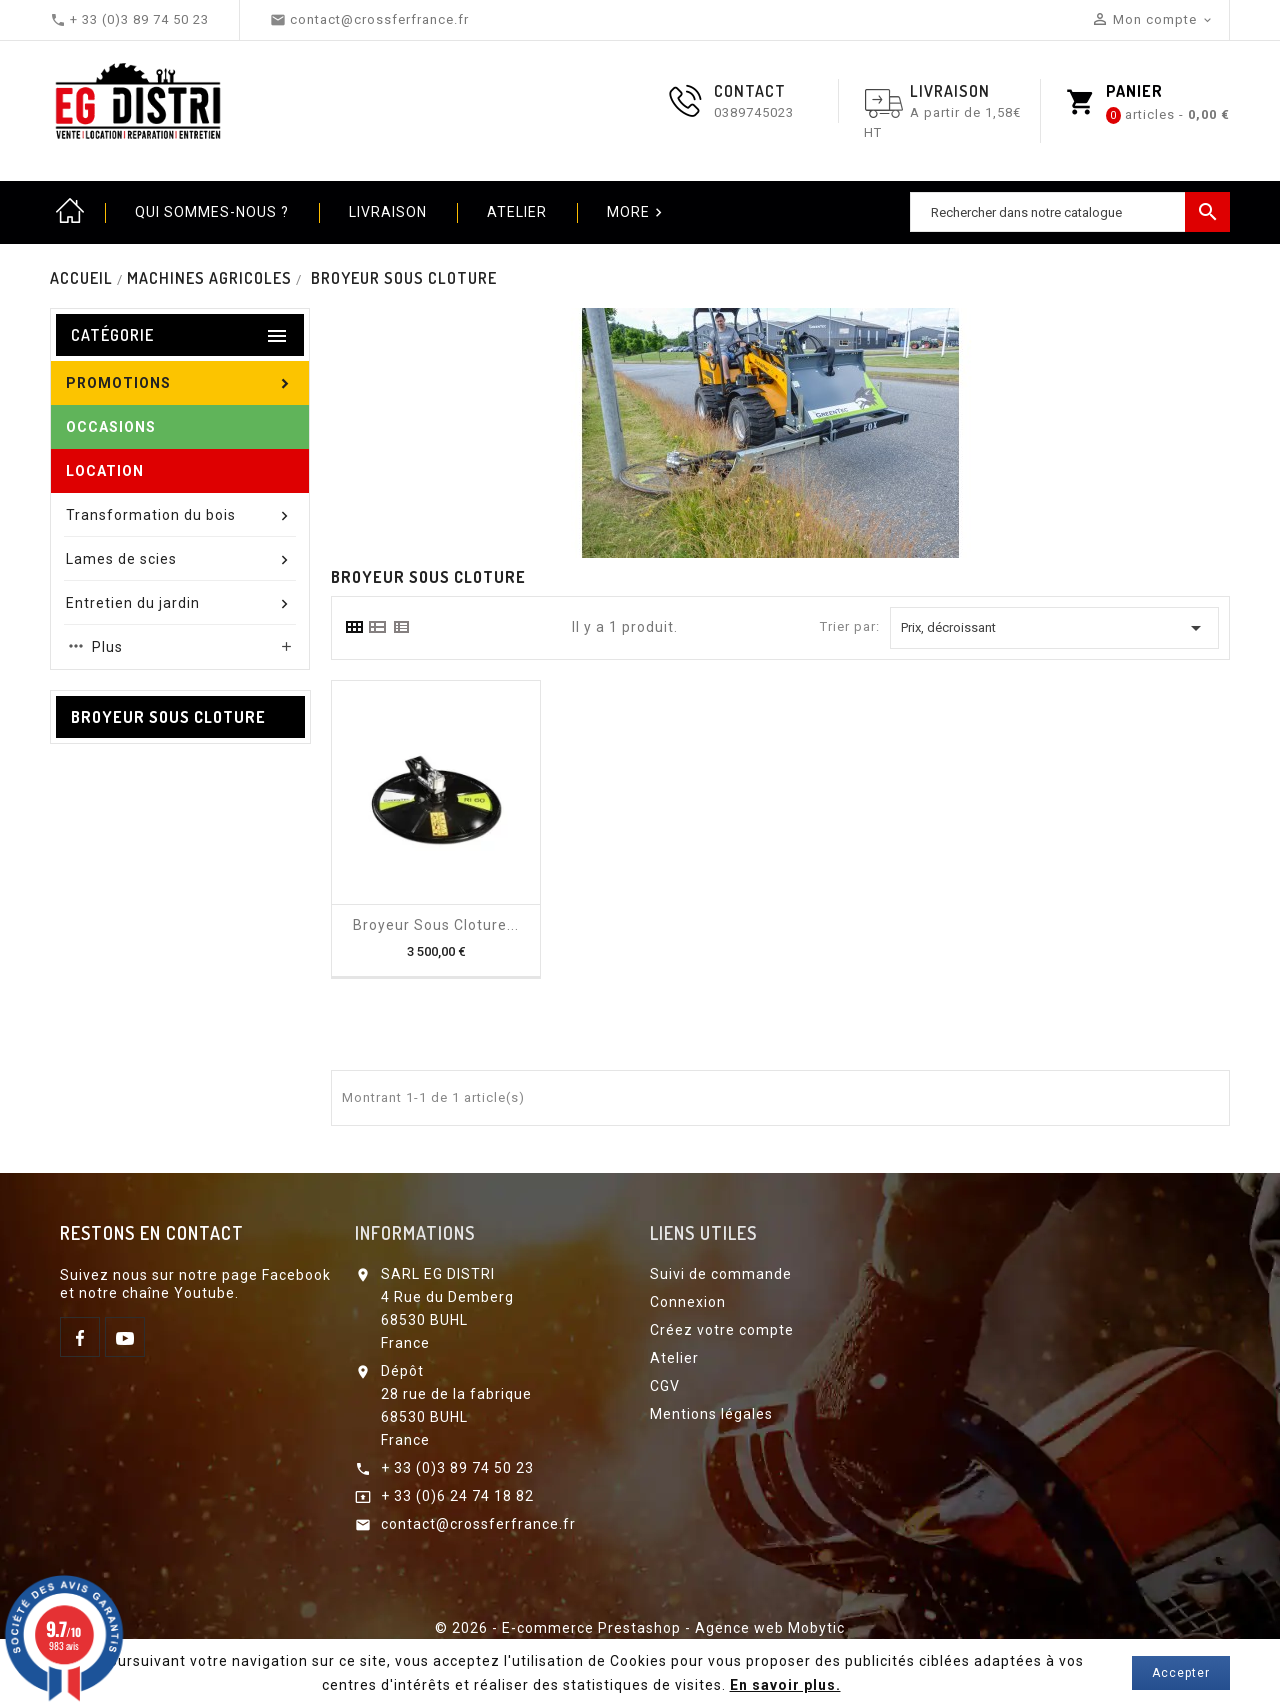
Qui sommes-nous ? (212, 212)
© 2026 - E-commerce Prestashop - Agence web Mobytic (640, 1628)
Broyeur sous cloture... (436, 925)
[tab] (354, 627)
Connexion (688, 1302)
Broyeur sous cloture (168, 717)
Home (70, 212)
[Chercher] (1070, 212)
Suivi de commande (721, 1274)
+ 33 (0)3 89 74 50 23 (457, 1468)
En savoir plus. (785, 1685)
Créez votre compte (722, 1330)
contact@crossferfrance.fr (478, 1524)
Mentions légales (711, 1414)
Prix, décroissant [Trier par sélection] (1054, 628)
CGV (665, 1386)
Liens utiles (703, 1233)
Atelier (517, 212)
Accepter (1181, 1673)
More (637, 213)
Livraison (388, 212)
